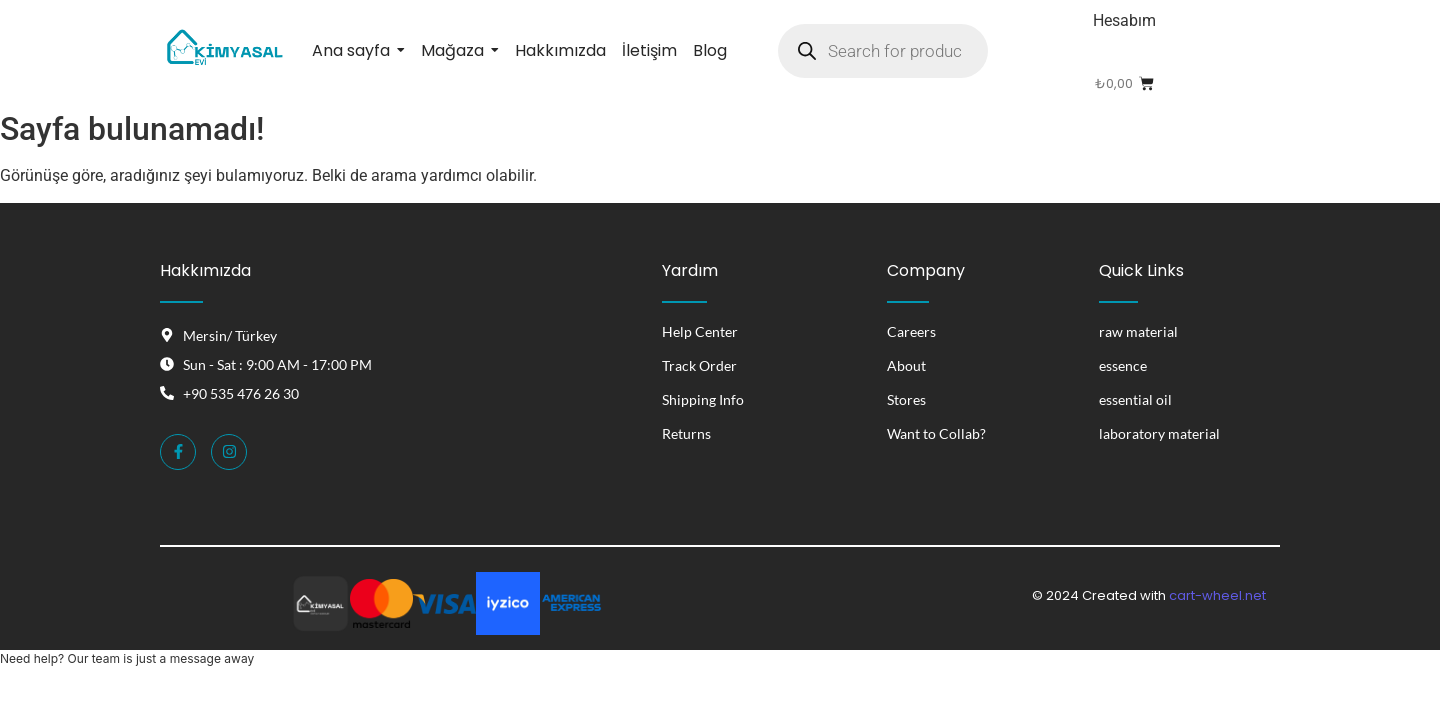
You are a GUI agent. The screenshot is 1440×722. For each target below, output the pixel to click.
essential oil (1135, 399)
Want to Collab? (936, 433)
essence (1123, 365)
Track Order (699, 365)
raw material (1138, 331)
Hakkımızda (205, 270)
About (906, 365)
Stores (906, 399)
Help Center (700, 331)
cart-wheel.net (1217, 595)
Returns (686, 433)
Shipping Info (703, 399)
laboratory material (1159, 433)
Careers (911, 331)
